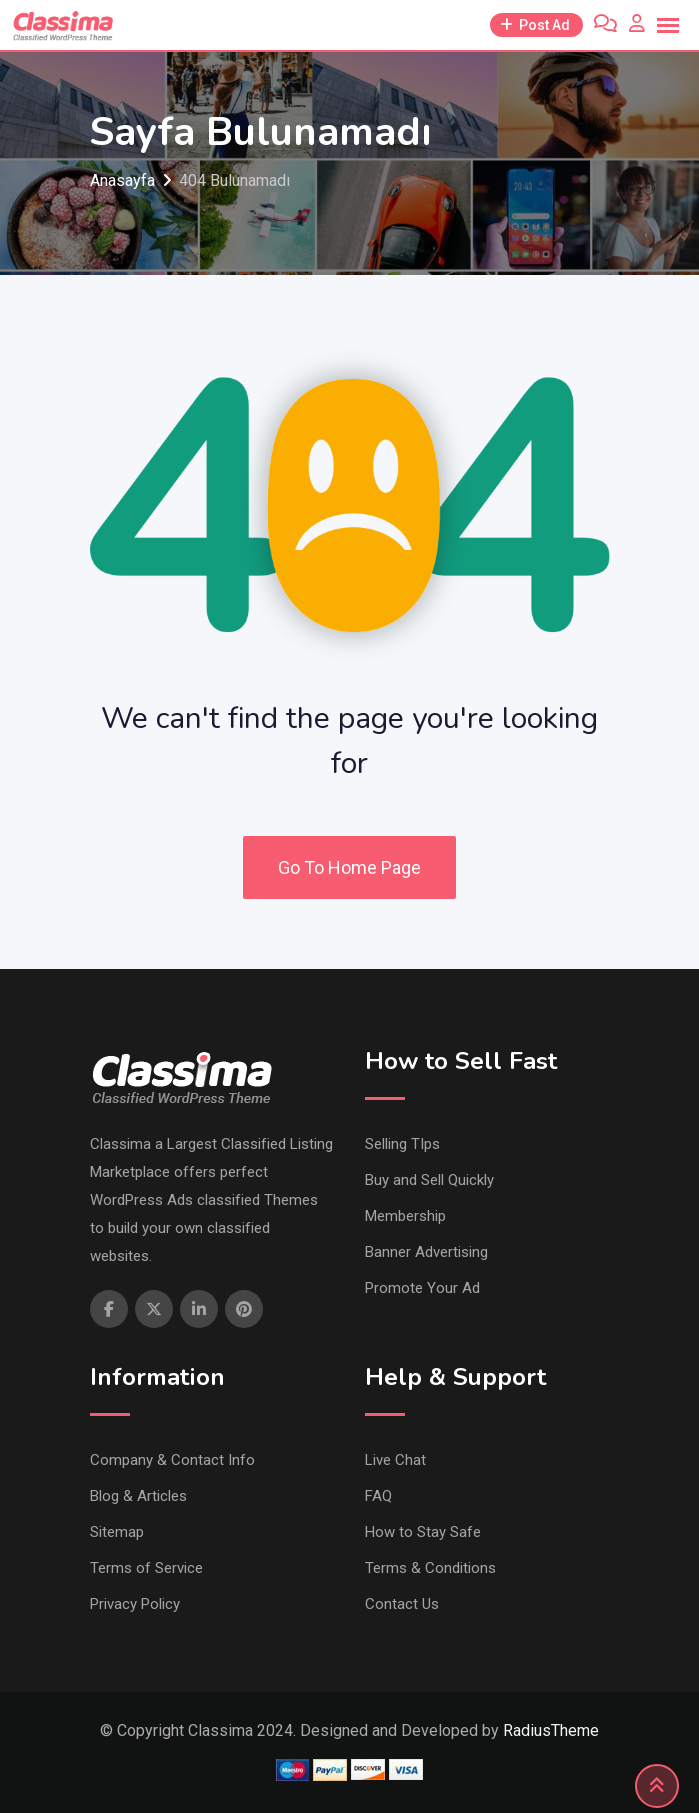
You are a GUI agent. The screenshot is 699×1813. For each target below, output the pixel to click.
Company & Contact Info (172, 1460)
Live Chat (395, 1460)
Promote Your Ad (422, 1288)
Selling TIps (402, 1144)
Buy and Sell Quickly (429, 1180)
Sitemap (117, 1532)
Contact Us (402, 1604)
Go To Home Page (349, 867)
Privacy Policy (135, 1604)
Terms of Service (146, 1568)
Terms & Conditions (430, 1568)
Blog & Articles (138, 1496)
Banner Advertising (426, 1252)
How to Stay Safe (423, 1532)
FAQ (378, 1496)
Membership (405, 1216)
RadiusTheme (551, 1730)
